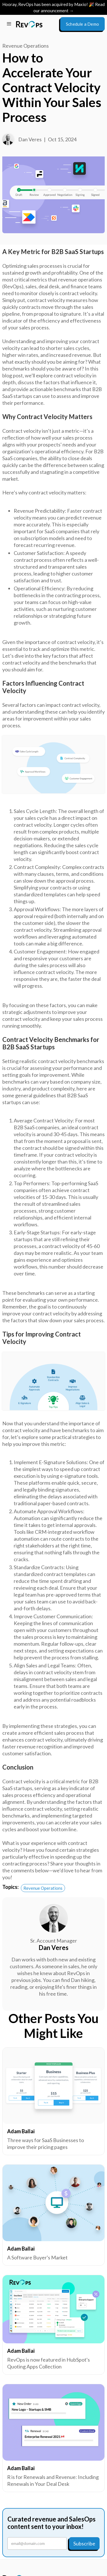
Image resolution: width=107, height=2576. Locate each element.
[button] (9, 24)
